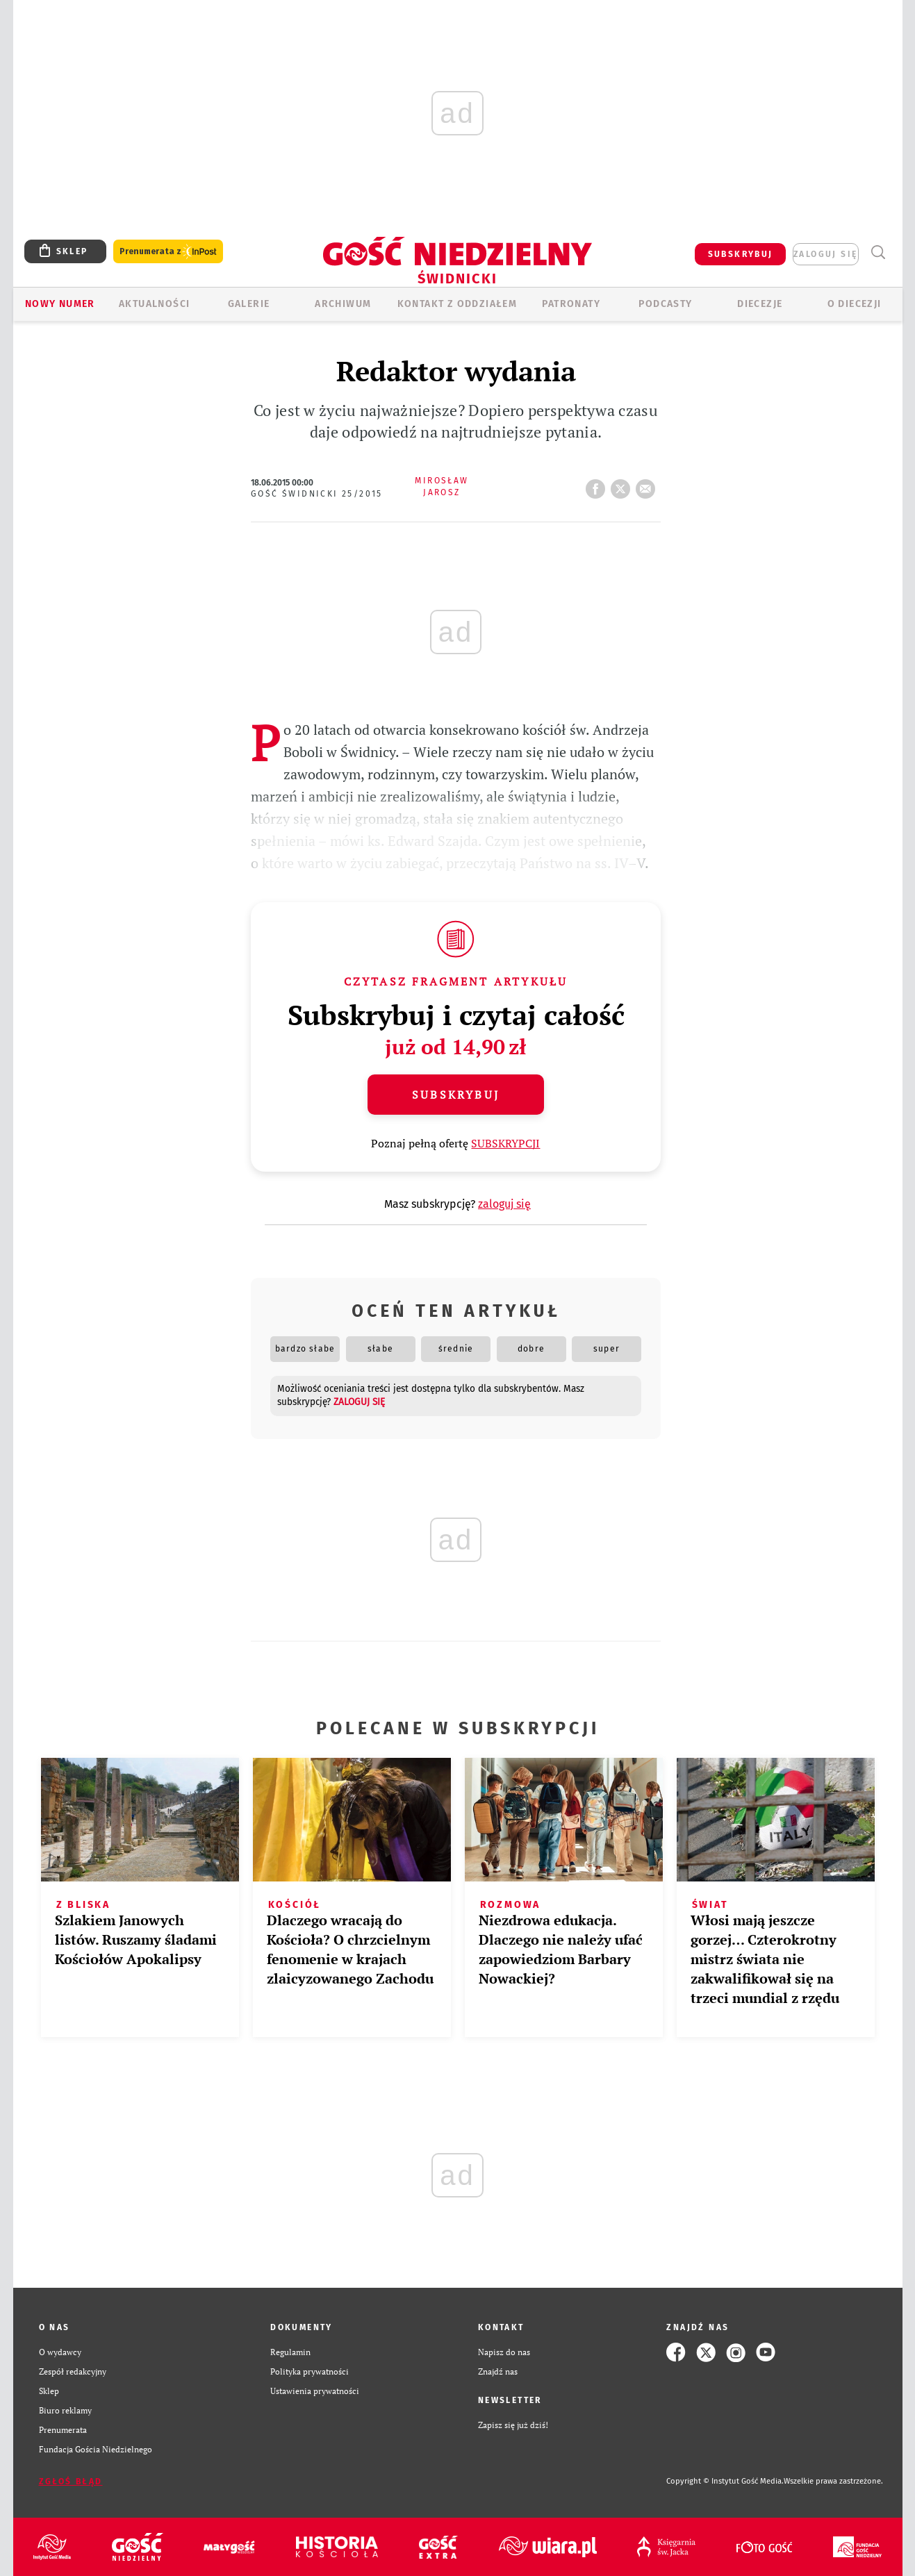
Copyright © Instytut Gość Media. (725, 2481)
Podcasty (665, 304)
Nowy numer (60, 304)
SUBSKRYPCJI (505, 1143)
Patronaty (571, 304)
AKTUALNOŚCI (154, 304)
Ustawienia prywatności (314, 2391)
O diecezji (854, 304)
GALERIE (249, 304)
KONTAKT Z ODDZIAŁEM (457, 304)
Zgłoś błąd (71, 2481)
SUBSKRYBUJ (740, 254)
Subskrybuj (456, 1094)
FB (598, 485)
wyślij (648, 485)
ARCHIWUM (343, 304)
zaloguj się (825, 254)
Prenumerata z (168, 252)
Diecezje (759, 304)
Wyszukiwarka (878, 252)
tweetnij (623, 485)
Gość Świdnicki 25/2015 (317, 494)
